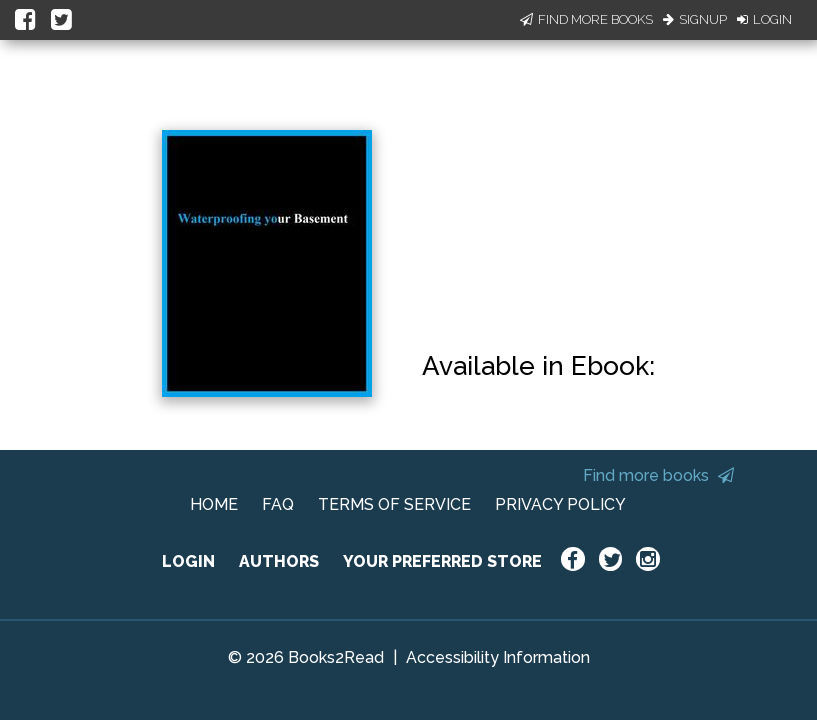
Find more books (658, 475)
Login (764, 19)
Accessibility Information (498, 657)
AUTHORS (279, 561)
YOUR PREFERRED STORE (442, 561)
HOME (214, 504)
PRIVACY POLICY (560, 504)
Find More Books (586, 19)
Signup (695, 19)
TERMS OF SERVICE (394, 504)
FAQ (278, 504)
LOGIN (188, 561)
